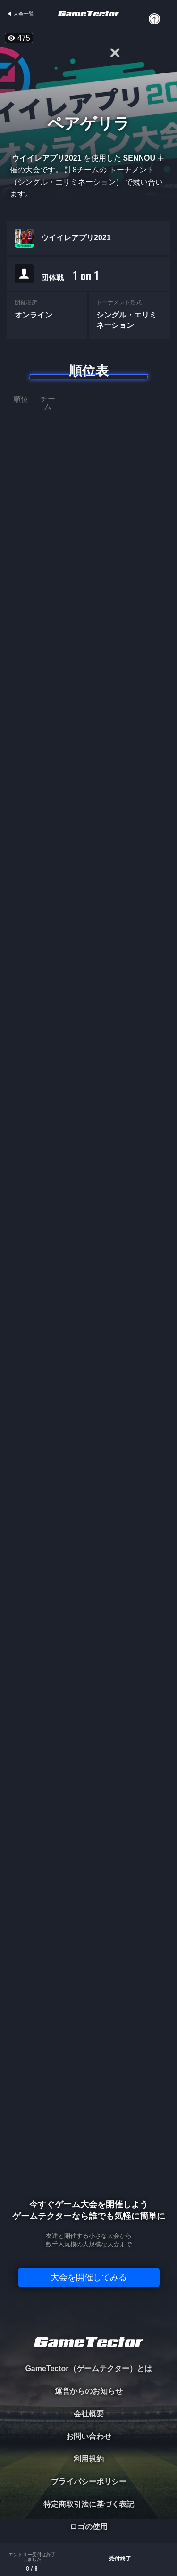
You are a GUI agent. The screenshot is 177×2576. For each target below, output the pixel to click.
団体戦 (70, 275)
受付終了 (120, 2558)
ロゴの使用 (89, 2527)
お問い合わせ (88, 2436)
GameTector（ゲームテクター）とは (88, 2369)
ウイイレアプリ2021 (76, 238)
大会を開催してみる (89, 2277)
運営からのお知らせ (89, 2391)
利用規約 (89, 2459)
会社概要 (89, 2414)
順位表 (89, 371)
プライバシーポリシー (88, 2482)
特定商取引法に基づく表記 (88, 2504)
